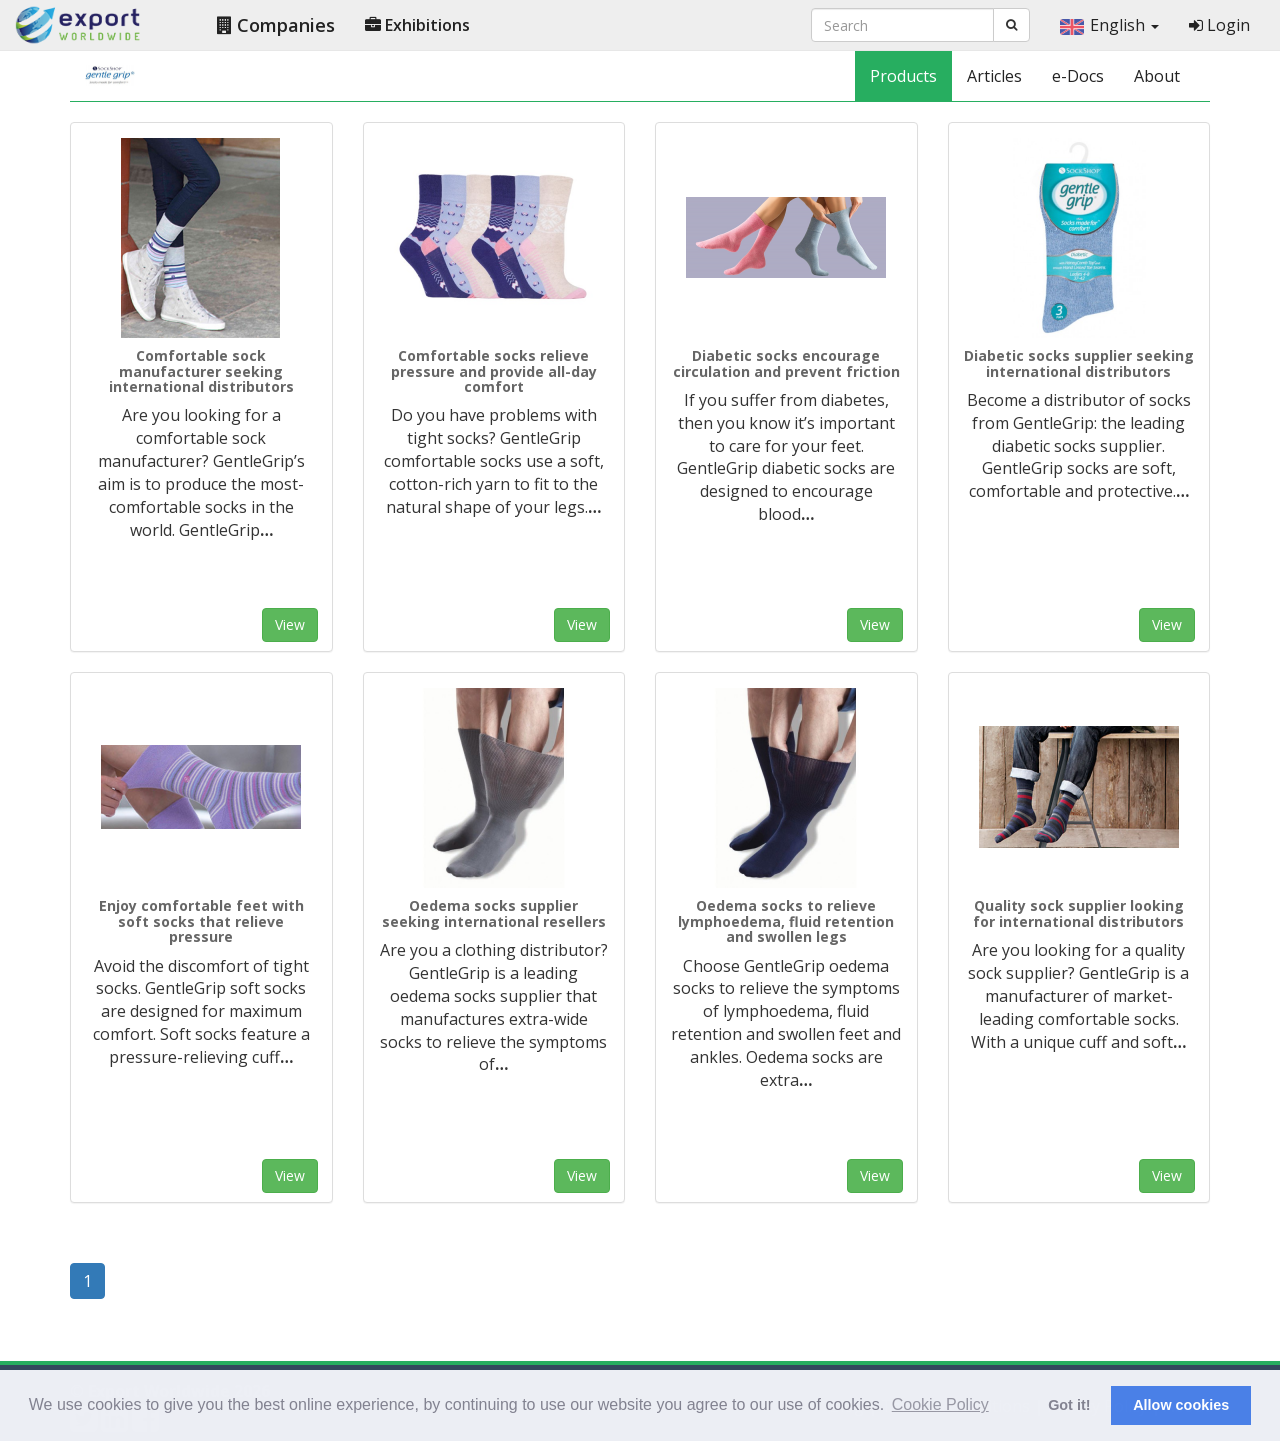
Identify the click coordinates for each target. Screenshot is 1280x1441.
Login (1219, 25)
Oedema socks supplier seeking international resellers (494, 913)
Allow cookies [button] (1181, 1405)
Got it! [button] (1069, 1405)
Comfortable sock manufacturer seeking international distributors (201, 371)
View (290, 624)
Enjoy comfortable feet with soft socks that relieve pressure (201, 921)
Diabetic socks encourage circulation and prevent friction (786, 363)
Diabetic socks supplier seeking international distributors (1079, 363)
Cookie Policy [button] (940, 1404)
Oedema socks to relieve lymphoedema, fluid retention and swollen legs (786, 921)
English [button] (1109, 25)
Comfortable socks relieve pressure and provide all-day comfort (494, 371)
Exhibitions (417, 25)
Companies (276, 25)
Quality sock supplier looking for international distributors (1078, 913)
